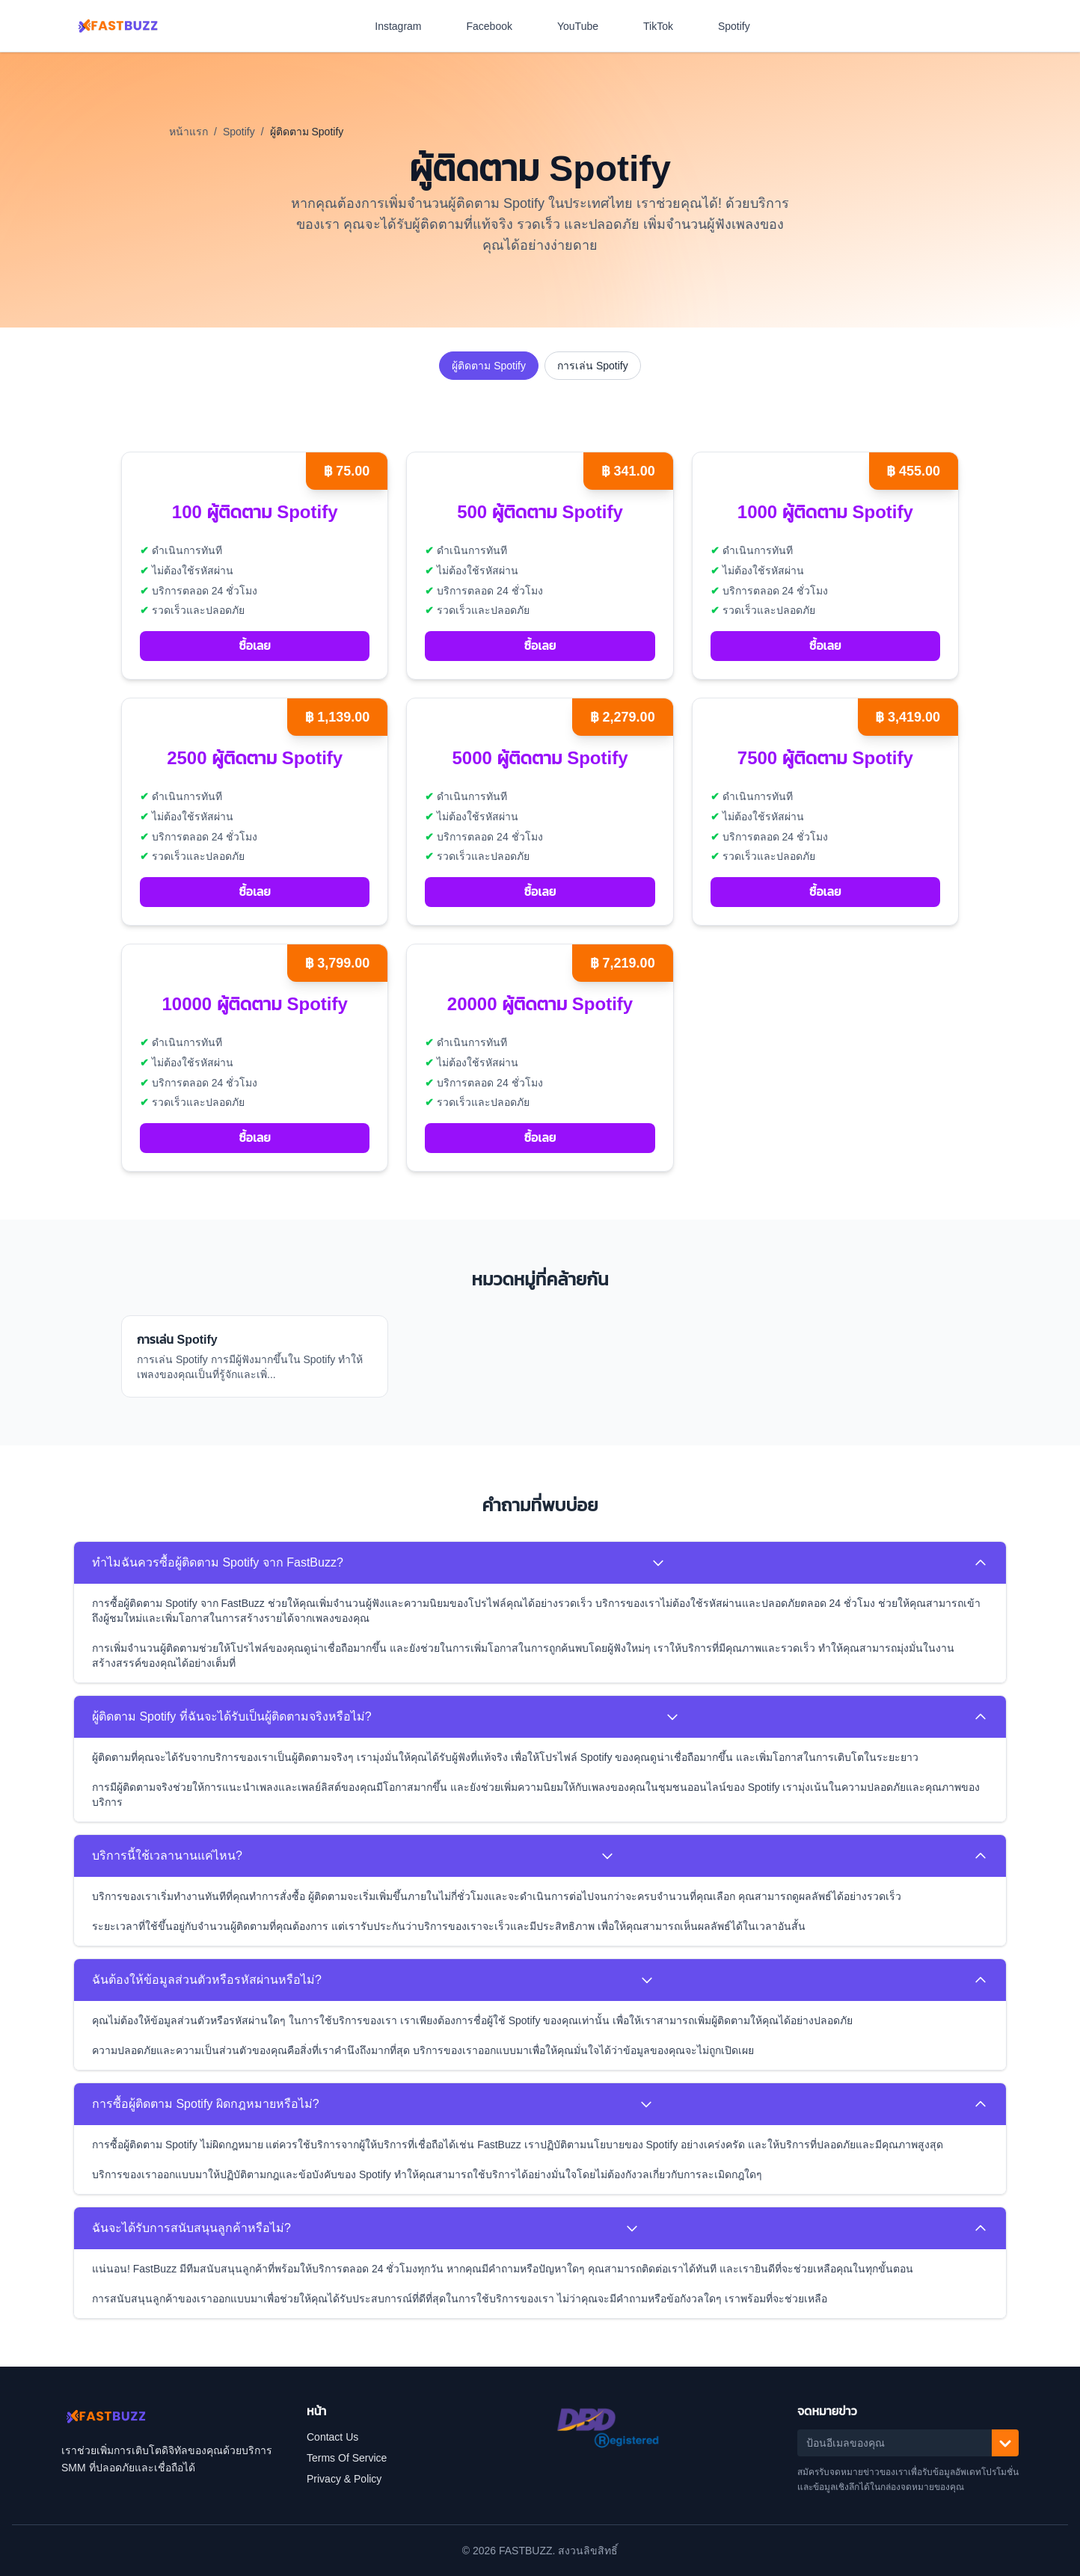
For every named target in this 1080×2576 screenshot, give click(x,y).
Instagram (405, 26)
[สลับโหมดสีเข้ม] (1001, 26)
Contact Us (332, 2437)
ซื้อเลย (254, 645)
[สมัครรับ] (1005, 2442)
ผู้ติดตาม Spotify (489, 366)
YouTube (585, 26)
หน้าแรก (188, 132)
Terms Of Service (347, 2458)
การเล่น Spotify (592, 366)
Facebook (497, 26)
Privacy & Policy (344, 2479)
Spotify (741, 26)
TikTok (665, 26)
